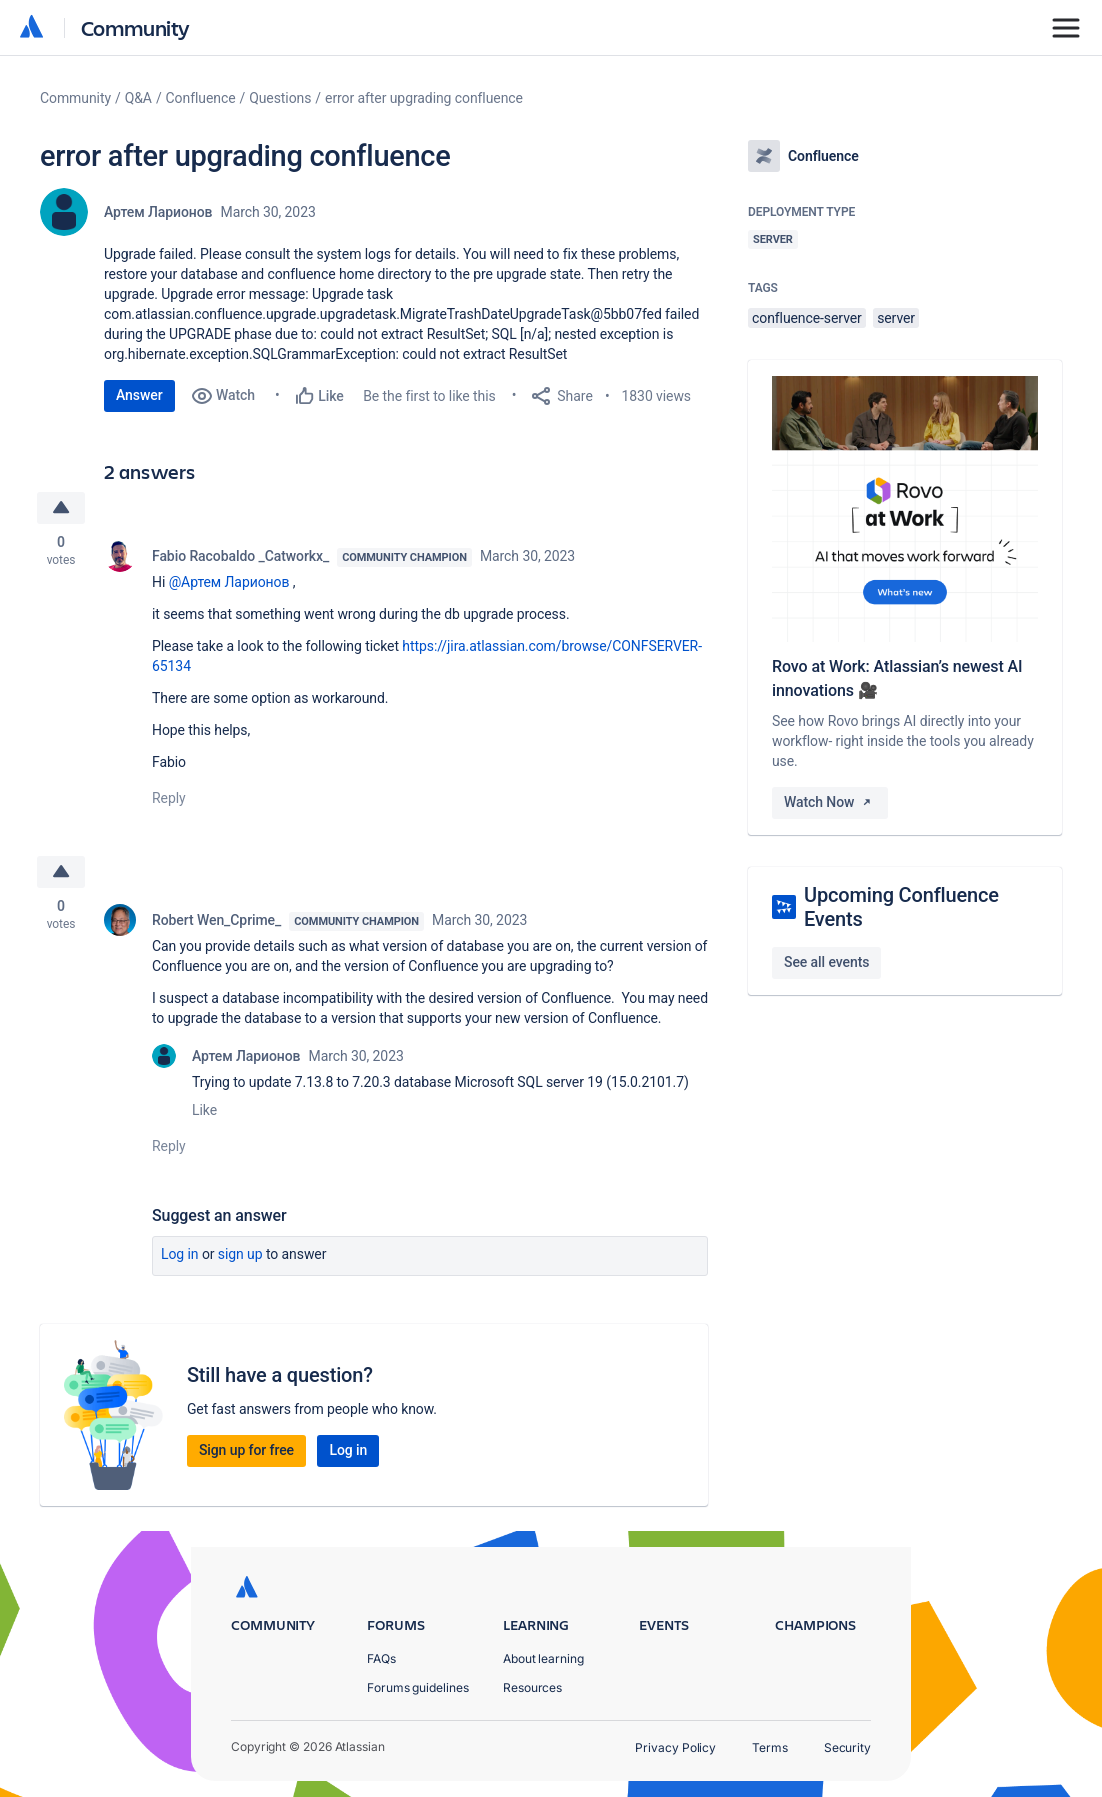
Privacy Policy (675, 1747)
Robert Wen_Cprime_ (216, 920)
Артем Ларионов (158, 212)
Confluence (201, 98)
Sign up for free (246, 1450)
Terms (770, 1747)
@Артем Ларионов (229, 582)
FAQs (381, 1658)
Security (847, 1747)
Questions (280, 98)
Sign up (240, 1254)
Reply (169, 798)
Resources (532, 1687)
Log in (180, 1254)
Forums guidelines (418, 1687)
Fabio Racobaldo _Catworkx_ (240, 556)
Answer (139, 395)
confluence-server (807, 318)
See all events (826, 962)
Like (204, 1110)
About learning (543, 1658)
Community (135, 27)
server (896, 318)
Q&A (138, 98)
